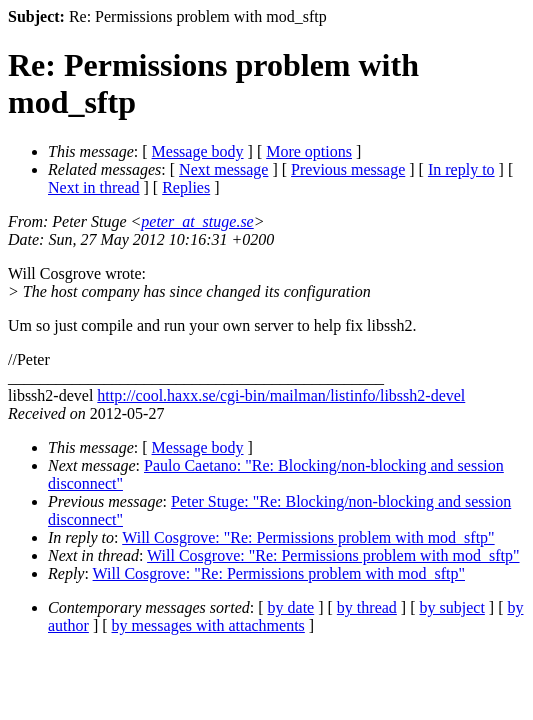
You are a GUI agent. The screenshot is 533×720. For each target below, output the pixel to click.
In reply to (461, 169)
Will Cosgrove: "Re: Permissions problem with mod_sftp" (308, 537)
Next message (223, 169)
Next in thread (94, 187)
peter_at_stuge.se (197, 221)
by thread (367, 607)
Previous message (348, 169)
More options (309, 151)
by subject (452, 607)
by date (291, 607)
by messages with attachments (208, 625)
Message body (198, 151)
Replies (186, 187)
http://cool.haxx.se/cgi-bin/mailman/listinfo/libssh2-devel (281, 395)
